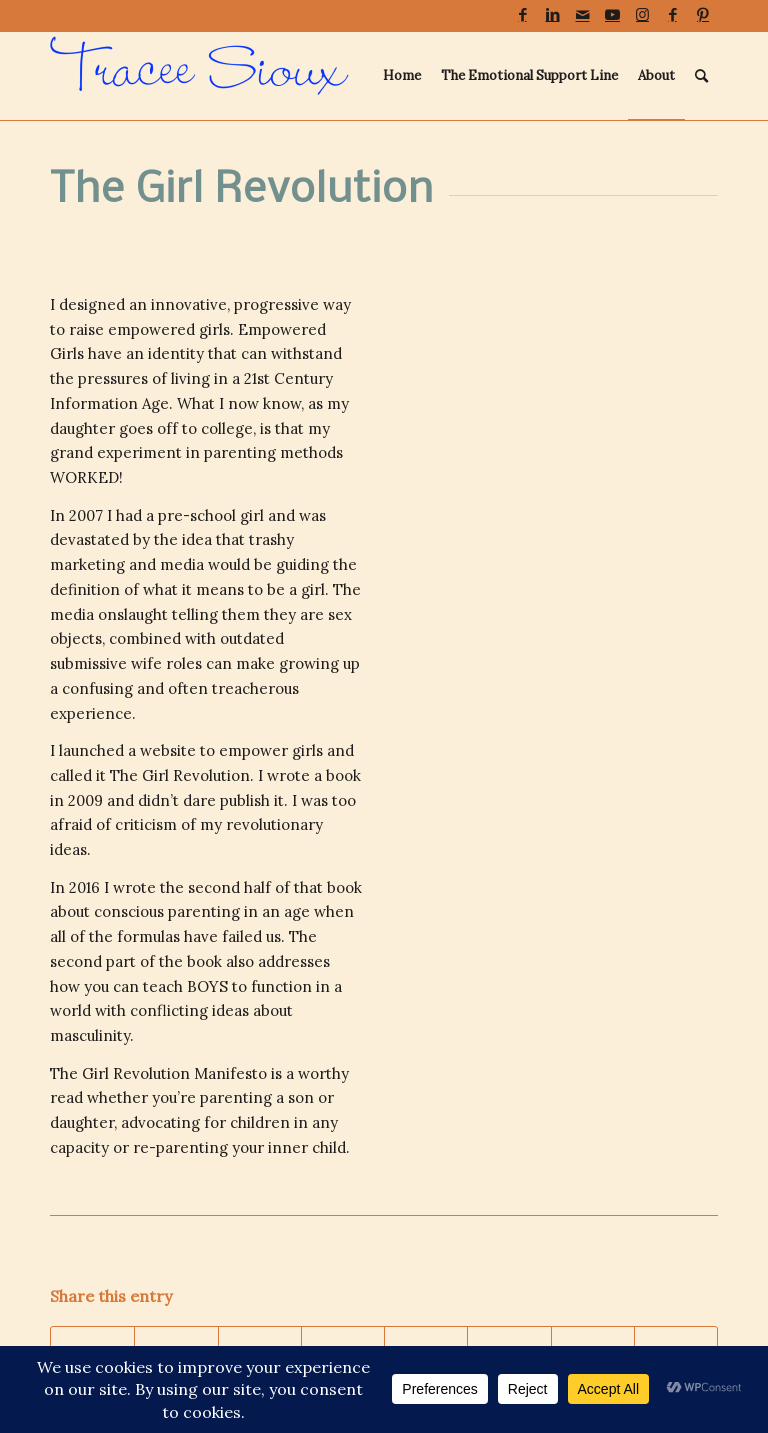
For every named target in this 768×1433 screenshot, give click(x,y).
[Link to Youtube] (612, 15)
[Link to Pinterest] (703, 15)
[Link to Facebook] (522, 15)
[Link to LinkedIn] (552, 15)
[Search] (701, 76)
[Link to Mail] (582, 15)
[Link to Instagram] (642, 15)
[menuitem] (402, 76)
